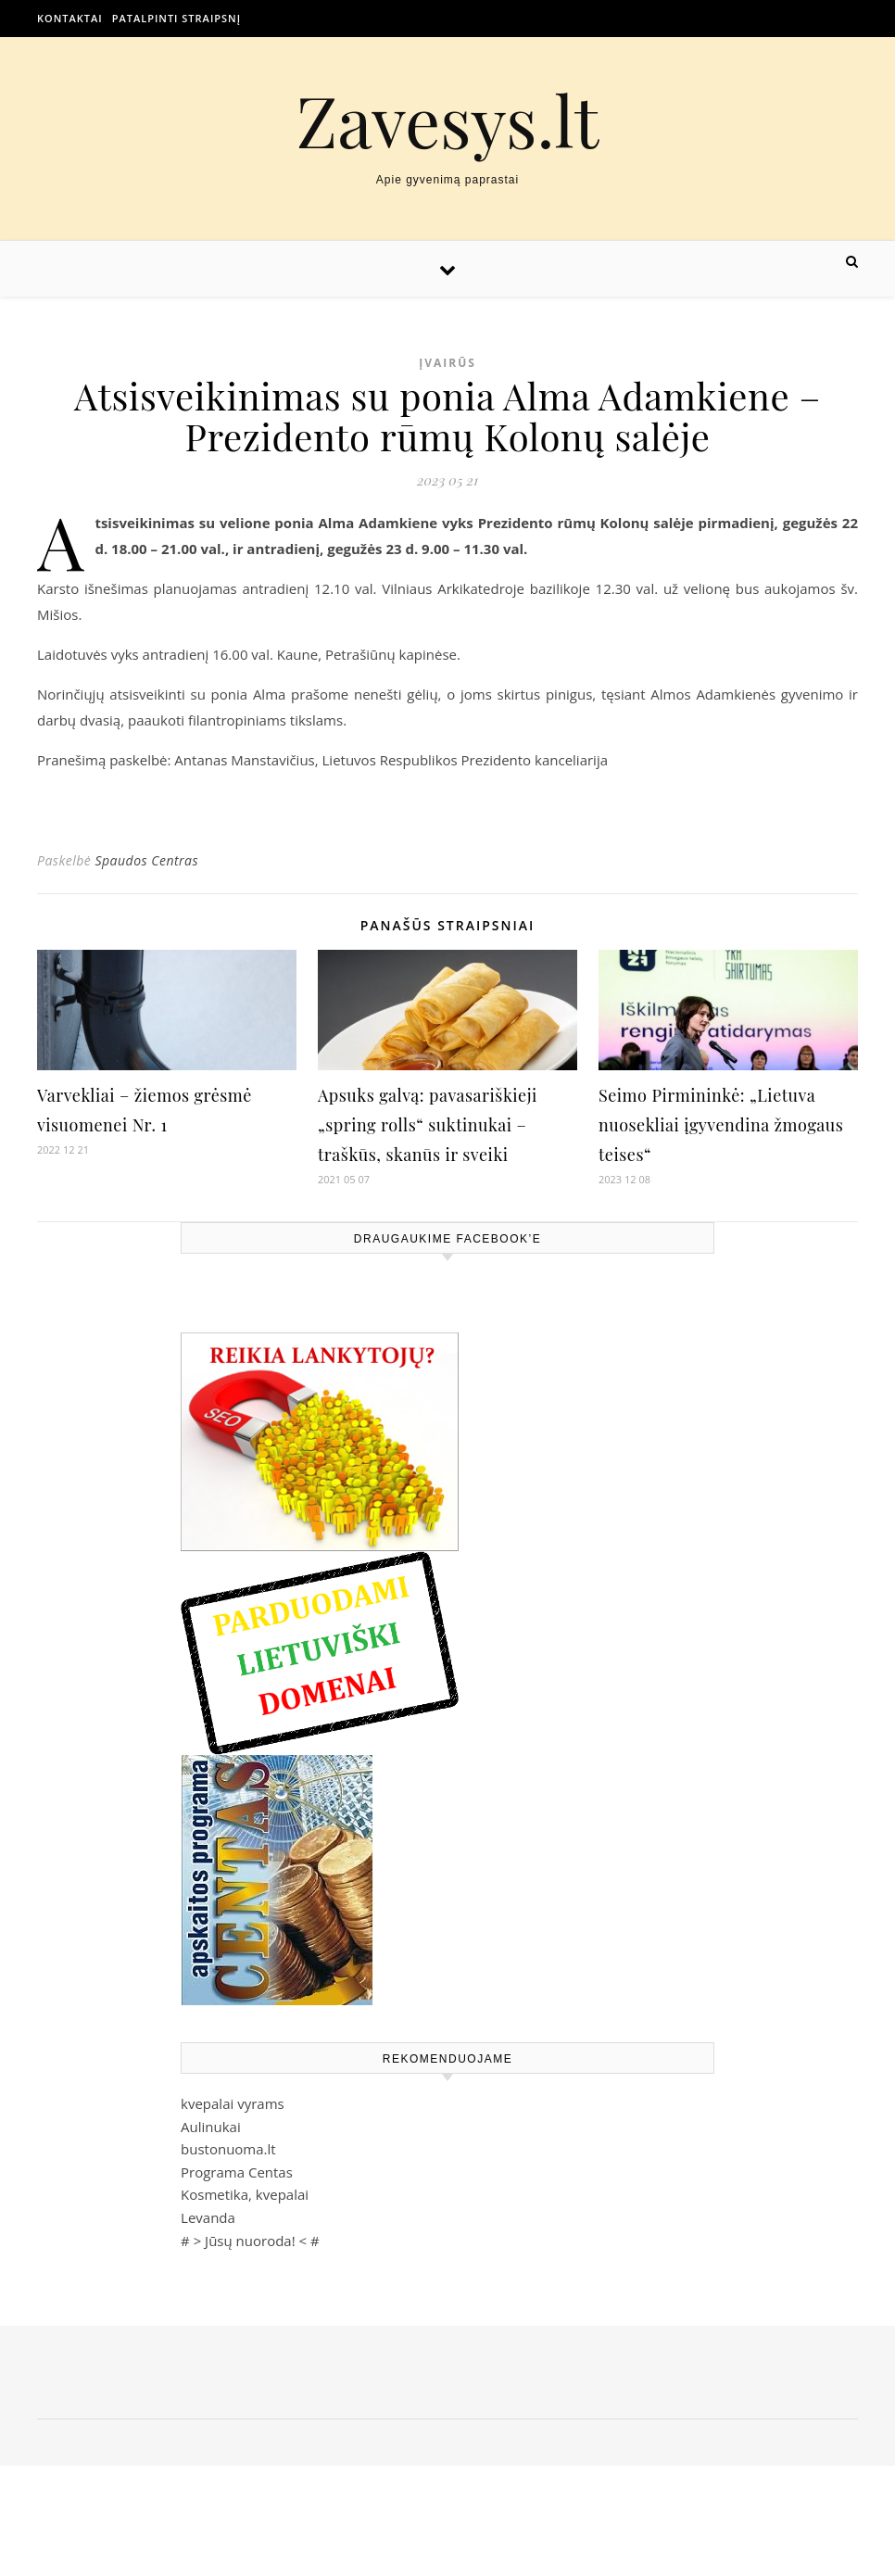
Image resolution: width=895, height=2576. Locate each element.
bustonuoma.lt (228, 2149)
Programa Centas (237, 2172)
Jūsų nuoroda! (250, 2240)
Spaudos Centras (146, 860)
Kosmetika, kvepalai (245, 2194)
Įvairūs (447, 363)
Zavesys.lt (447, 120)
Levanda (208, 2217)
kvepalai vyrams (232, 2103)
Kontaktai (70, 18)
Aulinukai (211, 2126)
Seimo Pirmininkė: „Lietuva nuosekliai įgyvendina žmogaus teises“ (721, 1125)
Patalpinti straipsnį (176, 18)
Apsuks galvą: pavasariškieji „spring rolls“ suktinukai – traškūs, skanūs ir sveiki (427, 1125)
